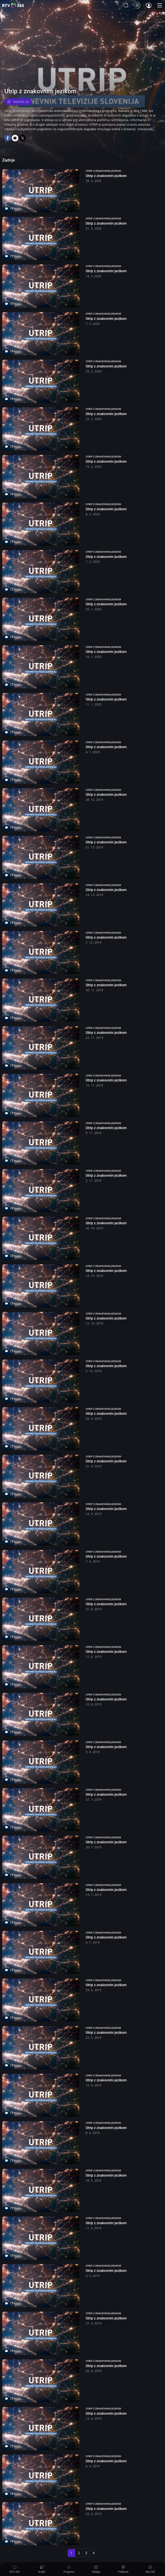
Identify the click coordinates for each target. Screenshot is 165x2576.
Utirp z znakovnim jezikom (106, 1033)
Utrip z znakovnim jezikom (103, 170)
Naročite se (18, 102)
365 (13, 5)
